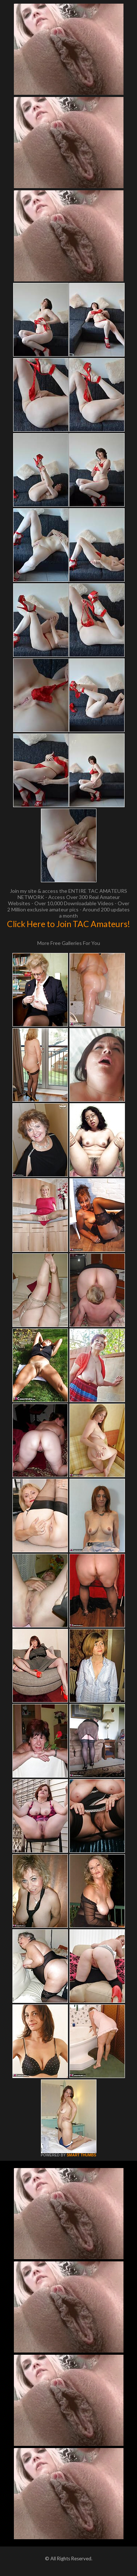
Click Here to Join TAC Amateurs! (68, 924)
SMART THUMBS (81, 2155)
